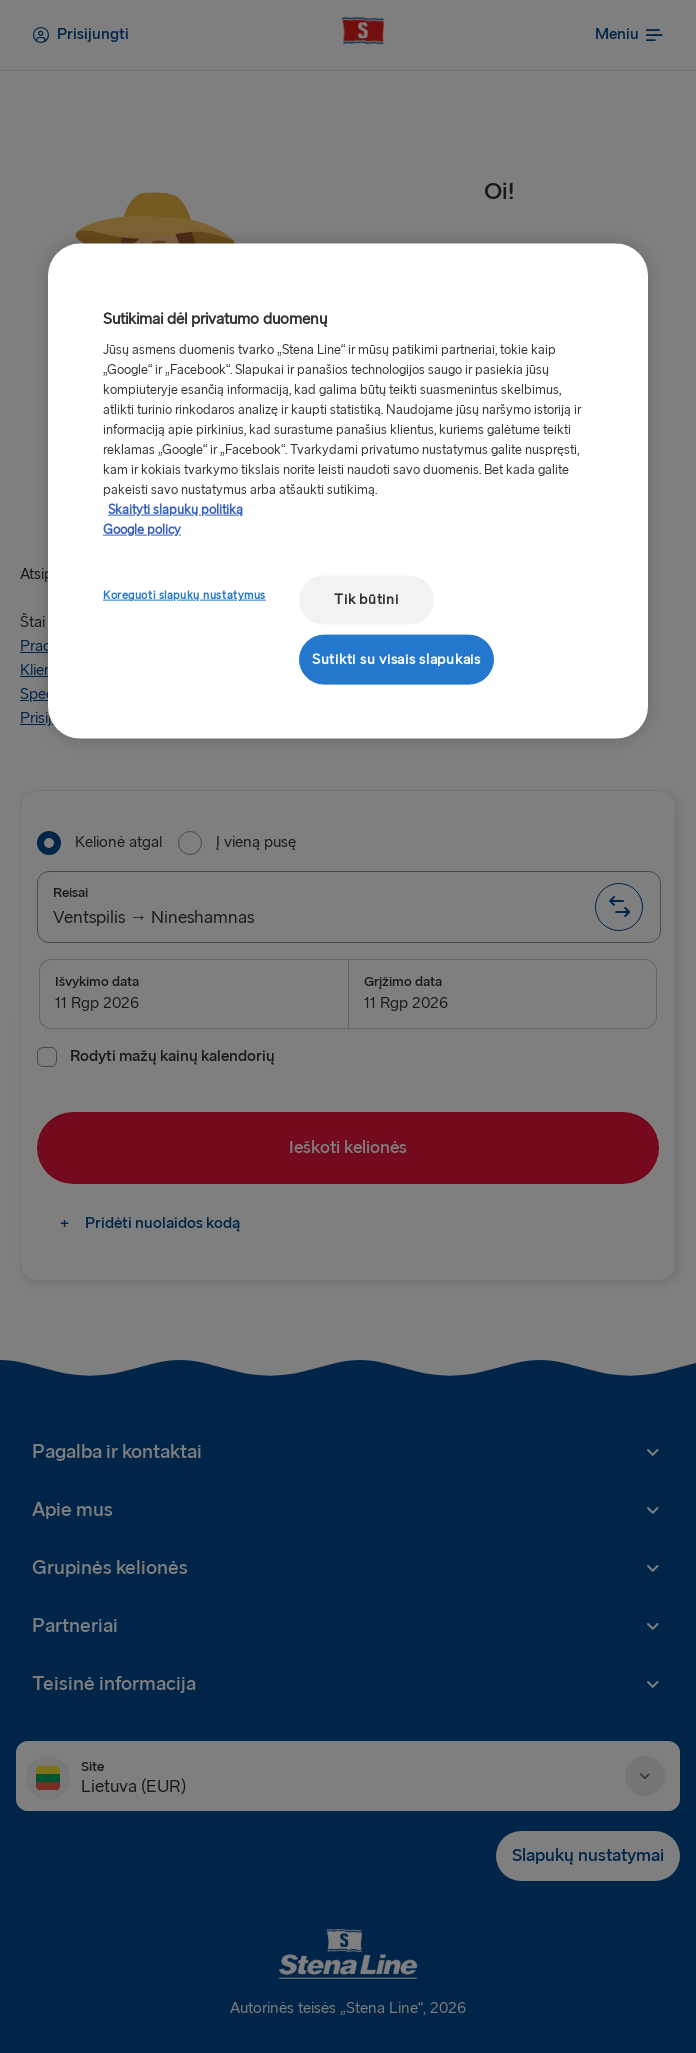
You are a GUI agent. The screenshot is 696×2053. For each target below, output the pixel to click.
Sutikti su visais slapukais (396, 658)
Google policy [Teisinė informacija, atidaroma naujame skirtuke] (142, 530)
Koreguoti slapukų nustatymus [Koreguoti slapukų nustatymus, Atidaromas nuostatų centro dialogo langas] (184, 595)
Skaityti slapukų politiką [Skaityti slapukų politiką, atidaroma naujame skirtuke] (175, 510)
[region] (348, 491)
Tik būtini (366, 599)
